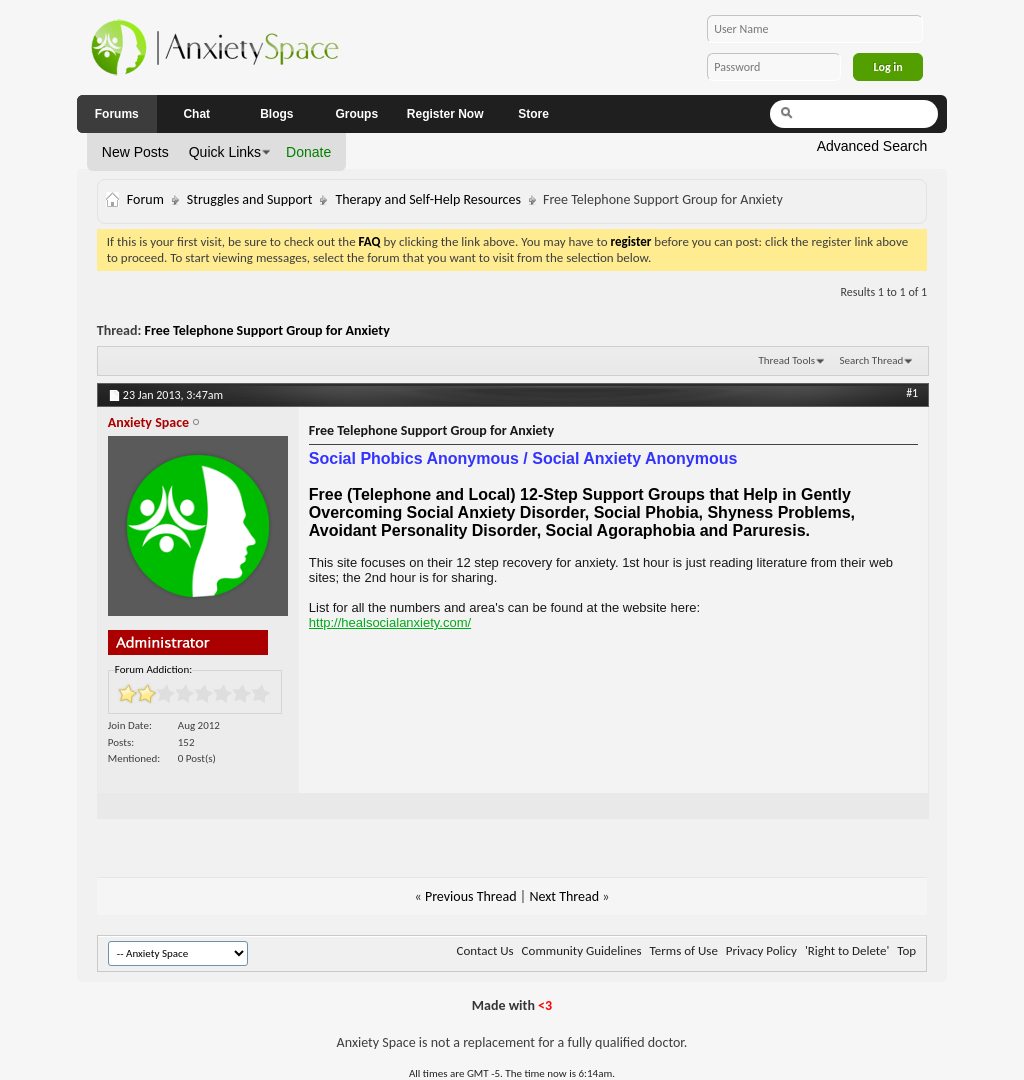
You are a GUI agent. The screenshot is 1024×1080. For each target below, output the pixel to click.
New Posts (135, 152)
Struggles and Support (250, 199)
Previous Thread (471, 896)
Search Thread (871, 360)
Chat (196, 114)
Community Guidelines (582, 950)
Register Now (445, 114)
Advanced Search (872, 146)
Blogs (276, 114)
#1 (912, 393)
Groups (356, 114)
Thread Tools (786, 360)
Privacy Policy (761, 950)
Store (533, 114)
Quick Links (225, 152)
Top (906, 950)
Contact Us (485, 950)
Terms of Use (684, 950)
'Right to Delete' (847, 950)
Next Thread (564, 896)
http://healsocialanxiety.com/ (390, 622)
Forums (117, 114)
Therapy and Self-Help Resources (428, 199)
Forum (145, 199)
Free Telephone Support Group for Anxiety (267, 330)
